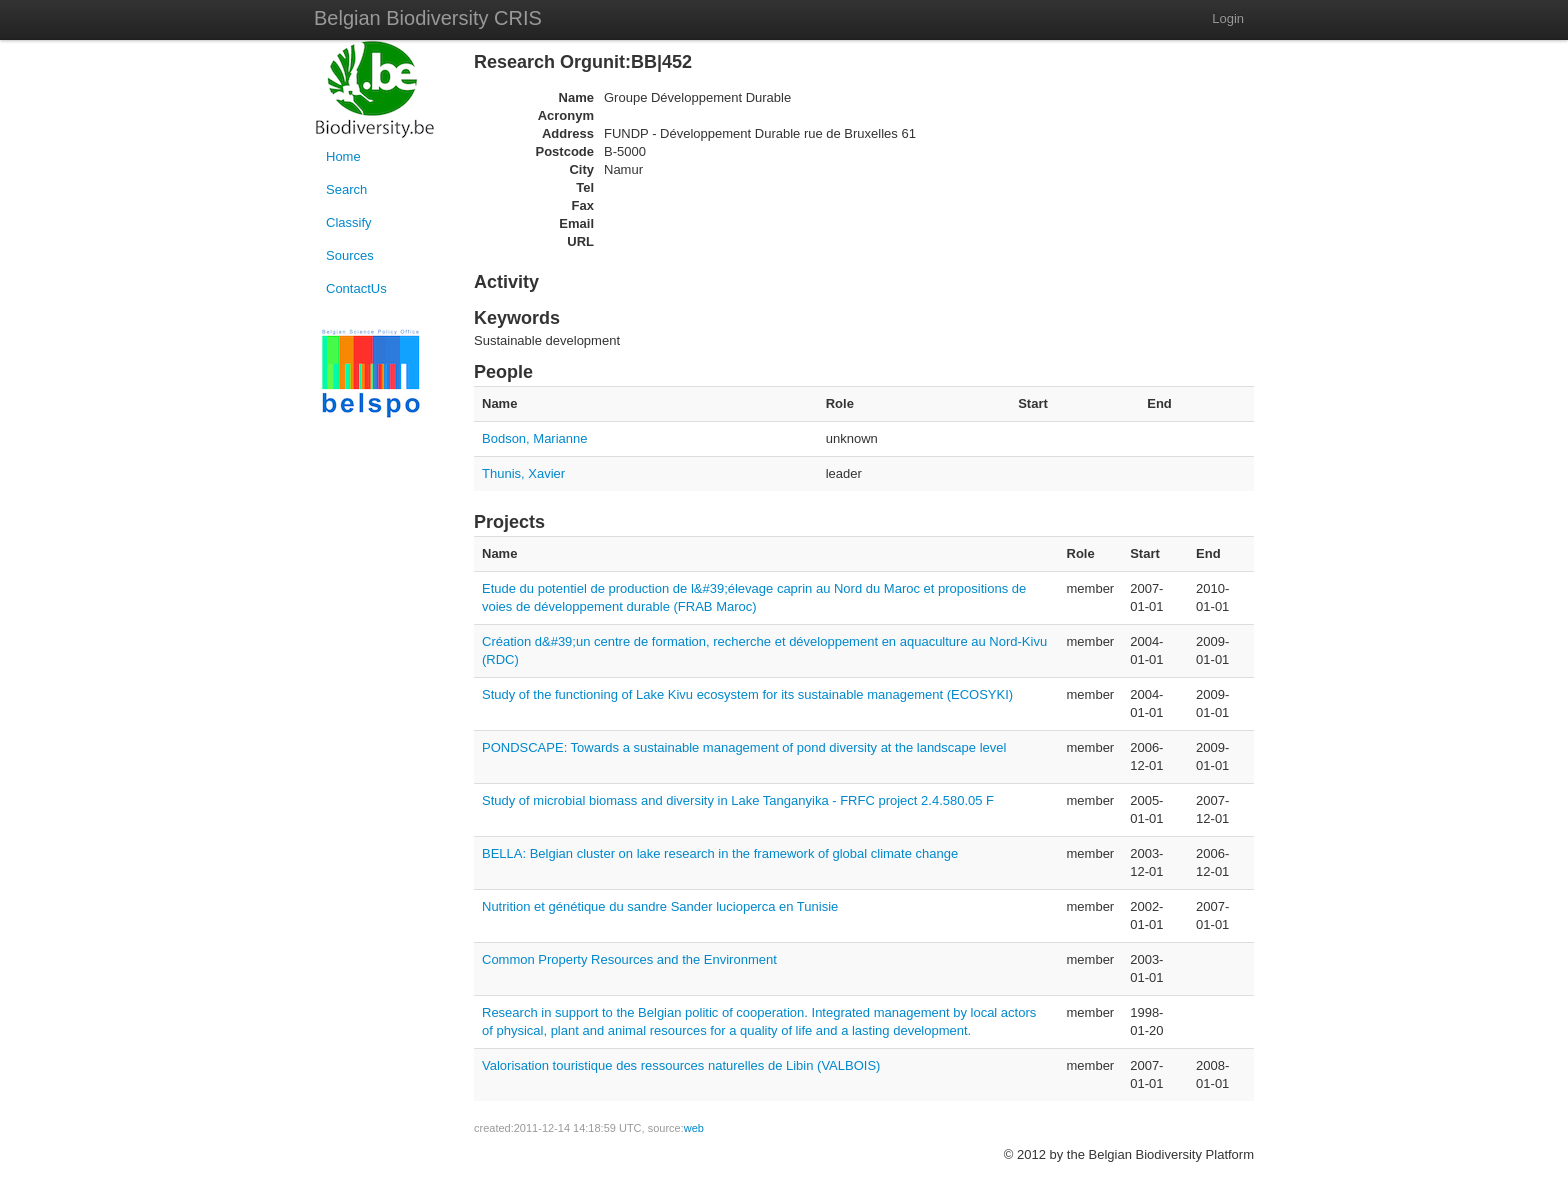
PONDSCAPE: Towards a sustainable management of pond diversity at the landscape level (744, 747)
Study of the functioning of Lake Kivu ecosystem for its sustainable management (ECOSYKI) (747, 694)
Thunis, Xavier (523, 473)
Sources (350, 255)
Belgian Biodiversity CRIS (428, 18)
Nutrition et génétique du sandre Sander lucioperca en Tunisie (660, 906)
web (694, 1128)
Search (346, 189)
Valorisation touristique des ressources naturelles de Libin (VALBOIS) (681, 1065)
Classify (349, 222)
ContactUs (356, 288)
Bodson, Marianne (535, 438)
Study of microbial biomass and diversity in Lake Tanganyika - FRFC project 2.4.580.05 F (738, 800)
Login (1228, 18)
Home (343, 156)
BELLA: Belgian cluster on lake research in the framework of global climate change (720, 853)
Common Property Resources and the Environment (629, 959)
